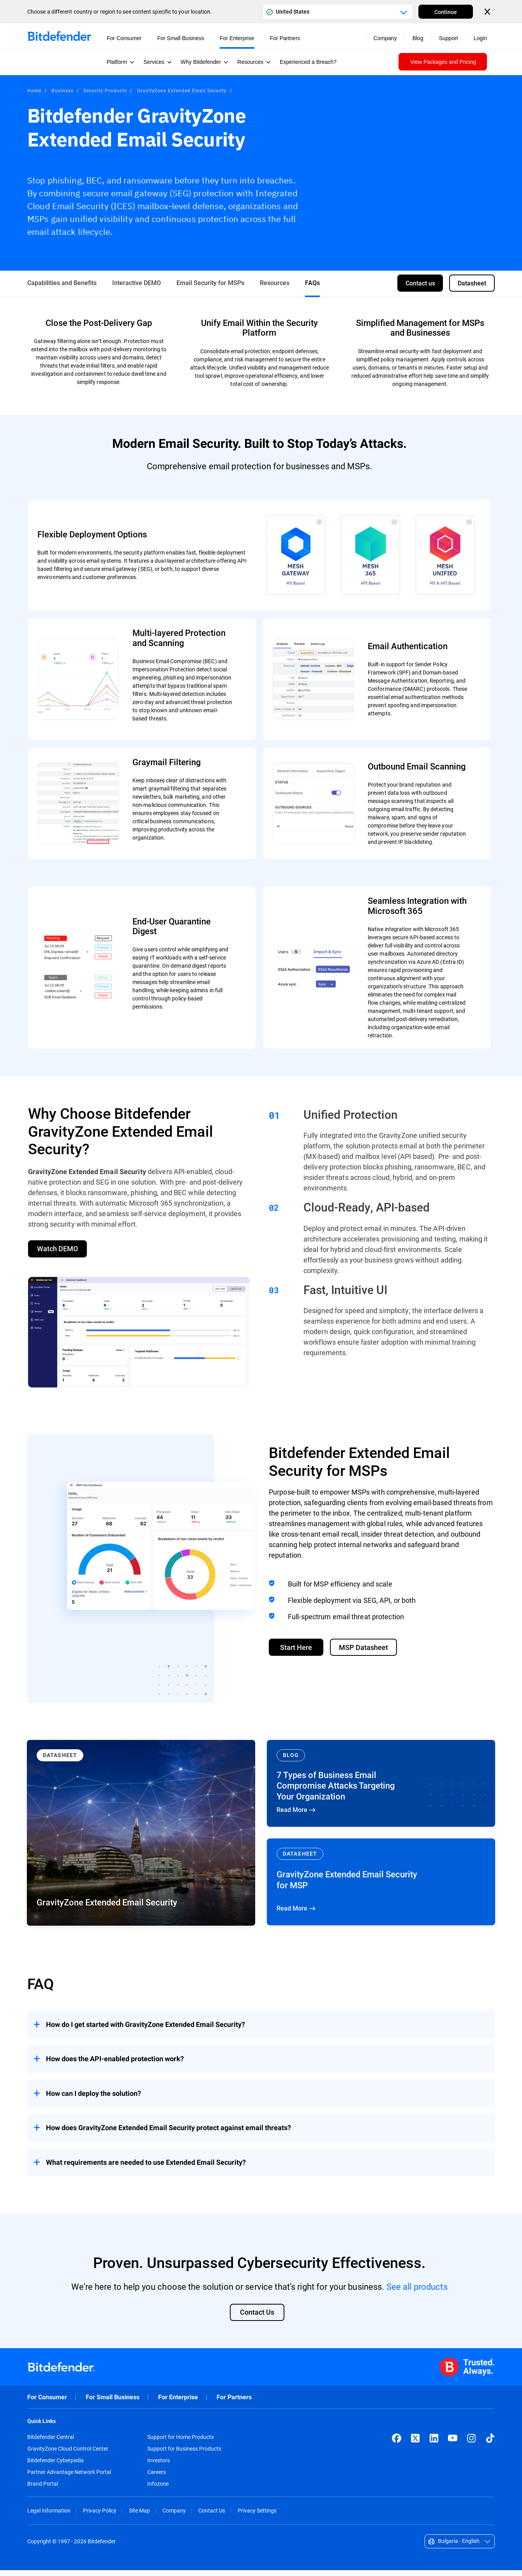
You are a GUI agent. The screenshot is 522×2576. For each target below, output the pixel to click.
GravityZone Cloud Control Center (67, 2454)
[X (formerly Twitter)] (415, 2444)
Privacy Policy (99, 2516)
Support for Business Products (184, 2454)
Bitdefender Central (50, 2442)
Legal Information (49, 2516)
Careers (156, 2477)
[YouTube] (452, 2444)
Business (62, 90)
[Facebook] (396, 2444)
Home (34, 90)
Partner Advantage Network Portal (69, 2477)
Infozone (158, 2489)
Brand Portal (42, 2489)
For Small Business (112, 2403)
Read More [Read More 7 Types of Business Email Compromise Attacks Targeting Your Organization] (381, 1787)
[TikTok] (490, 2444)
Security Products (105, 90)
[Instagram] (471, 2444)
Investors (158, 2466)
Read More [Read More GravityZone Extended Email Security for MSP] (381, 1885)
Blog (418, 38)
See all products (417, 2290)
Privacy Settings (257, 2516)
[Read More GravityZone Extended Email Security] (141, 1837)
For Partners (234, 2403)
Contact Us (211, 2516)
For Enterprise (178, 2403)
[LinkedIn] (434, 2444)
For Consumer (47, 2403)
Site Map (139, 2516)
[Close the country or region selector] (488, 11)
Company (174, 2516)
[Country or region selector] (337, 12)
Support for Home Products (180, 2442)
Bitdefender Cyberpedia (55, 2466)
